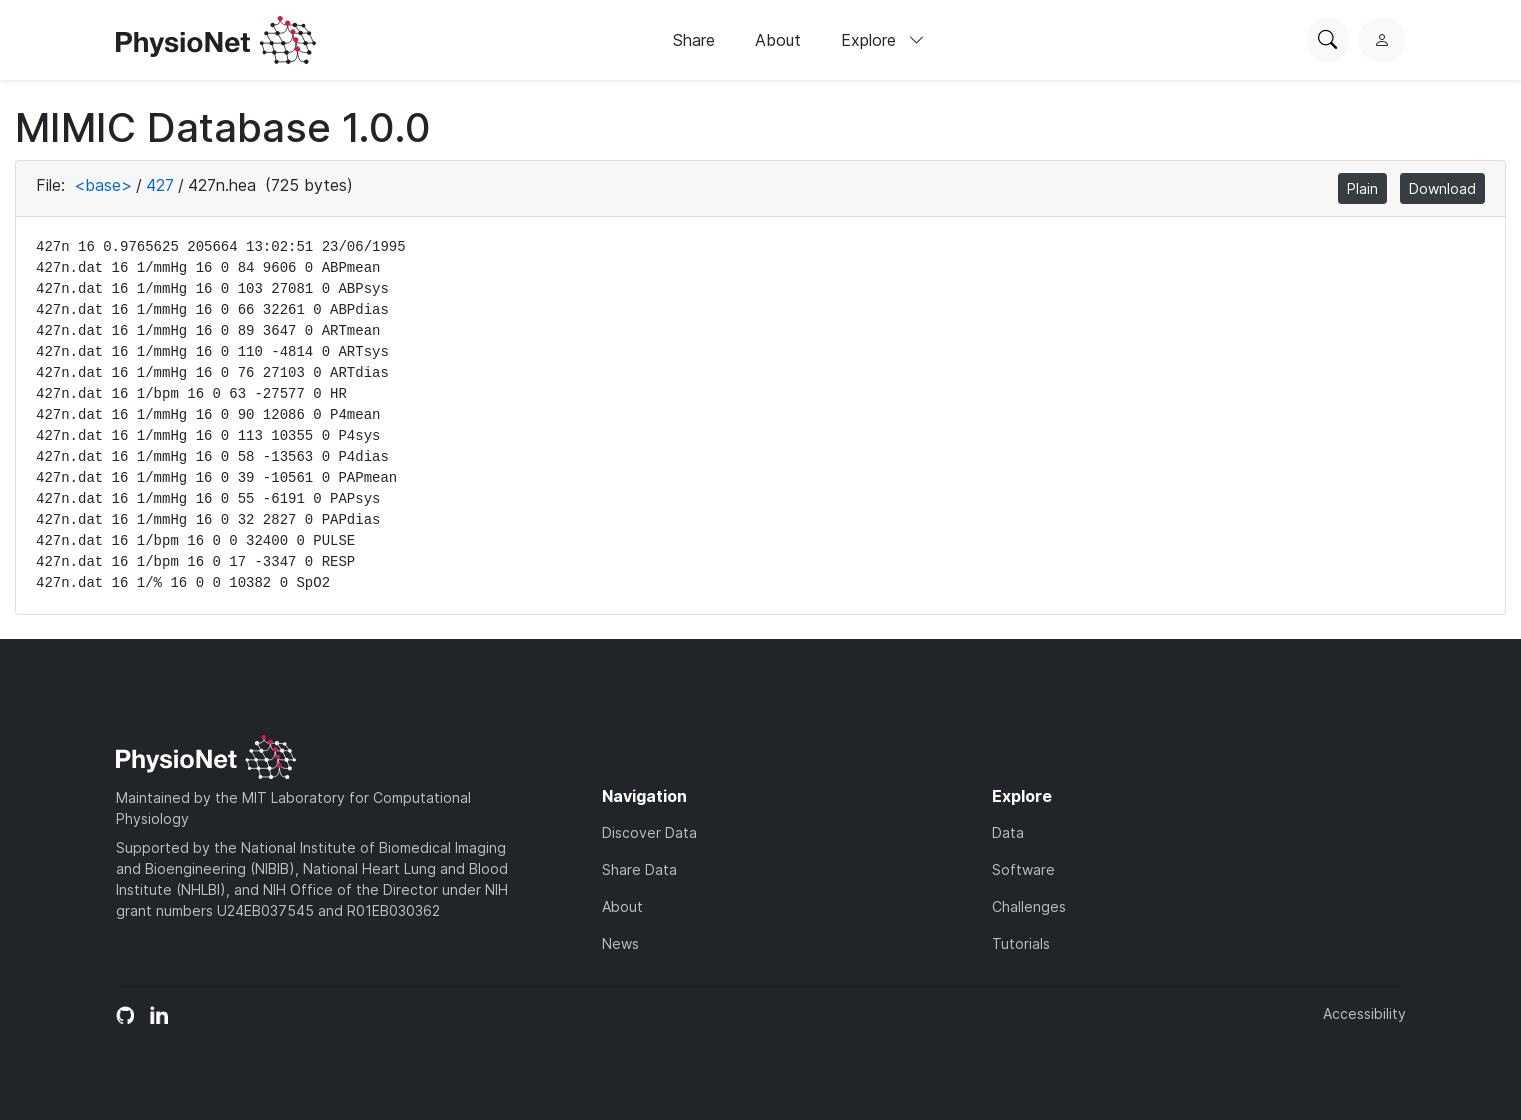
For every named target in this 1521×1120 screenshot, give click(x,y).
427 (160, 185)
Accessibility (1364, 1013)
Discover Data (649, 832)
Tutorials (1021, 943)
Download (1442, 188)
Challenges (1029, 906)
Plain (1362, 188)
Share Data (639, 869)
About (778, 40)
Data (1008, 832)
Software (1023, 869)
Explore (883, 40)
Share (694, 40)
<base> (103, 185)
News (620, 943)
